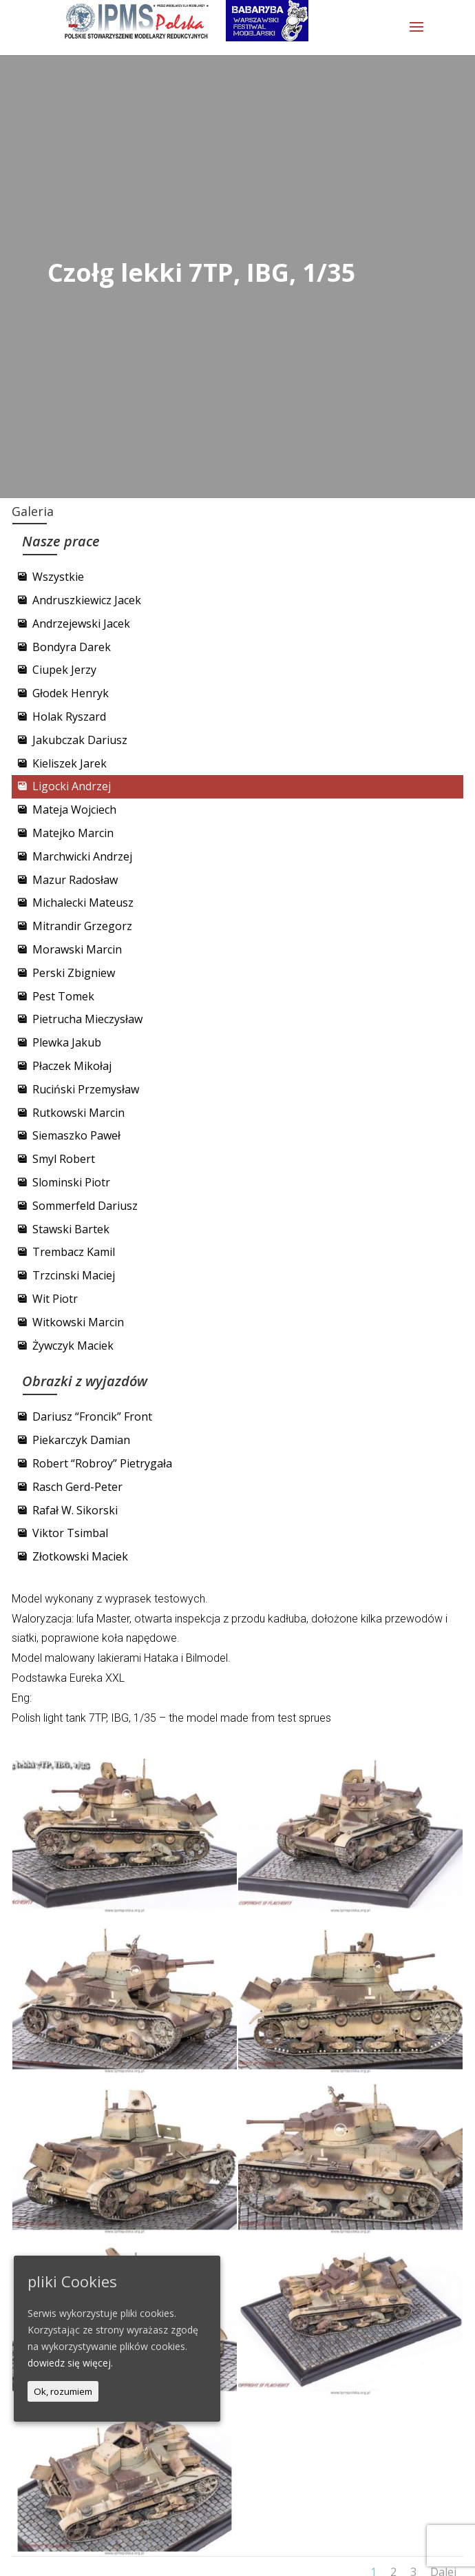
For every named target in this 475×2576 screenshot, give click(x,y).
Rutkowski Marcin (78, 1112)
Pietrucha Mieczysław (87, 1019)
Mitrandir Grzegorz (82, 926)
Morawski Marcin (77, 949)
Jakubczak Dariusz (79, 740)
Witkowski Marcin (78, 1322)
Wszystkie (58, 576)
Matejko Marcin (73, 833)
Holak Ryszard (69, 716)
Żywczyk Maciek (73, 1345)
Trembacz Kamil (73, 1251)
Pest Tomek (63, 996)
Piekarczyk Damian (81, 1439)
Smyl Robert (63, 1158)
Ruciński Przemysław (85, 1089)
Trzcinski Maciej (73, 1275)
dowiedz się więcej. (70, 2362)
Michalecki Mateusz (83, 902)
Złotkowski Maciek (80, 1556)
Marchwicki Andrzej (82, 856)
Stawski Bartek (70, 1229)
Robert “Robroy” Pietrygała (102, 1463)
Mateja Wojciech (74, 809)
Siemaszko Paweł (76, 1135)
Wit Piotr (55, 1298)
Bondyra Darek (71, 647)
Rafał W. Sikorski (75, 1510)
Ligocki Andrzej (71, 786)
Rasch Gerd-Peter (77, 1486)
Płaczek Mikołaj (72, 1065)
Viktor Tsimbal (70, 1533)
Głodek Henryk (70, 693)
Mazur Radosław (75, 879)
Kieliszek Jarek (69, 763)
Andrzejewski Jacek (81, 623)
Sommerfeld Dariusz (85, 1205)
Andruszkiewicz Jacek (86, 600)
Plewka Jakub (66, 1042)
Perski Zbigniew (73, 972)
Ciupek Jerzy (64, 669)
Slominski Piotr (71, 1182)
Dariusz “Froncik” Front (92, 1416)
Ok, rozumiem (63, 2391)
